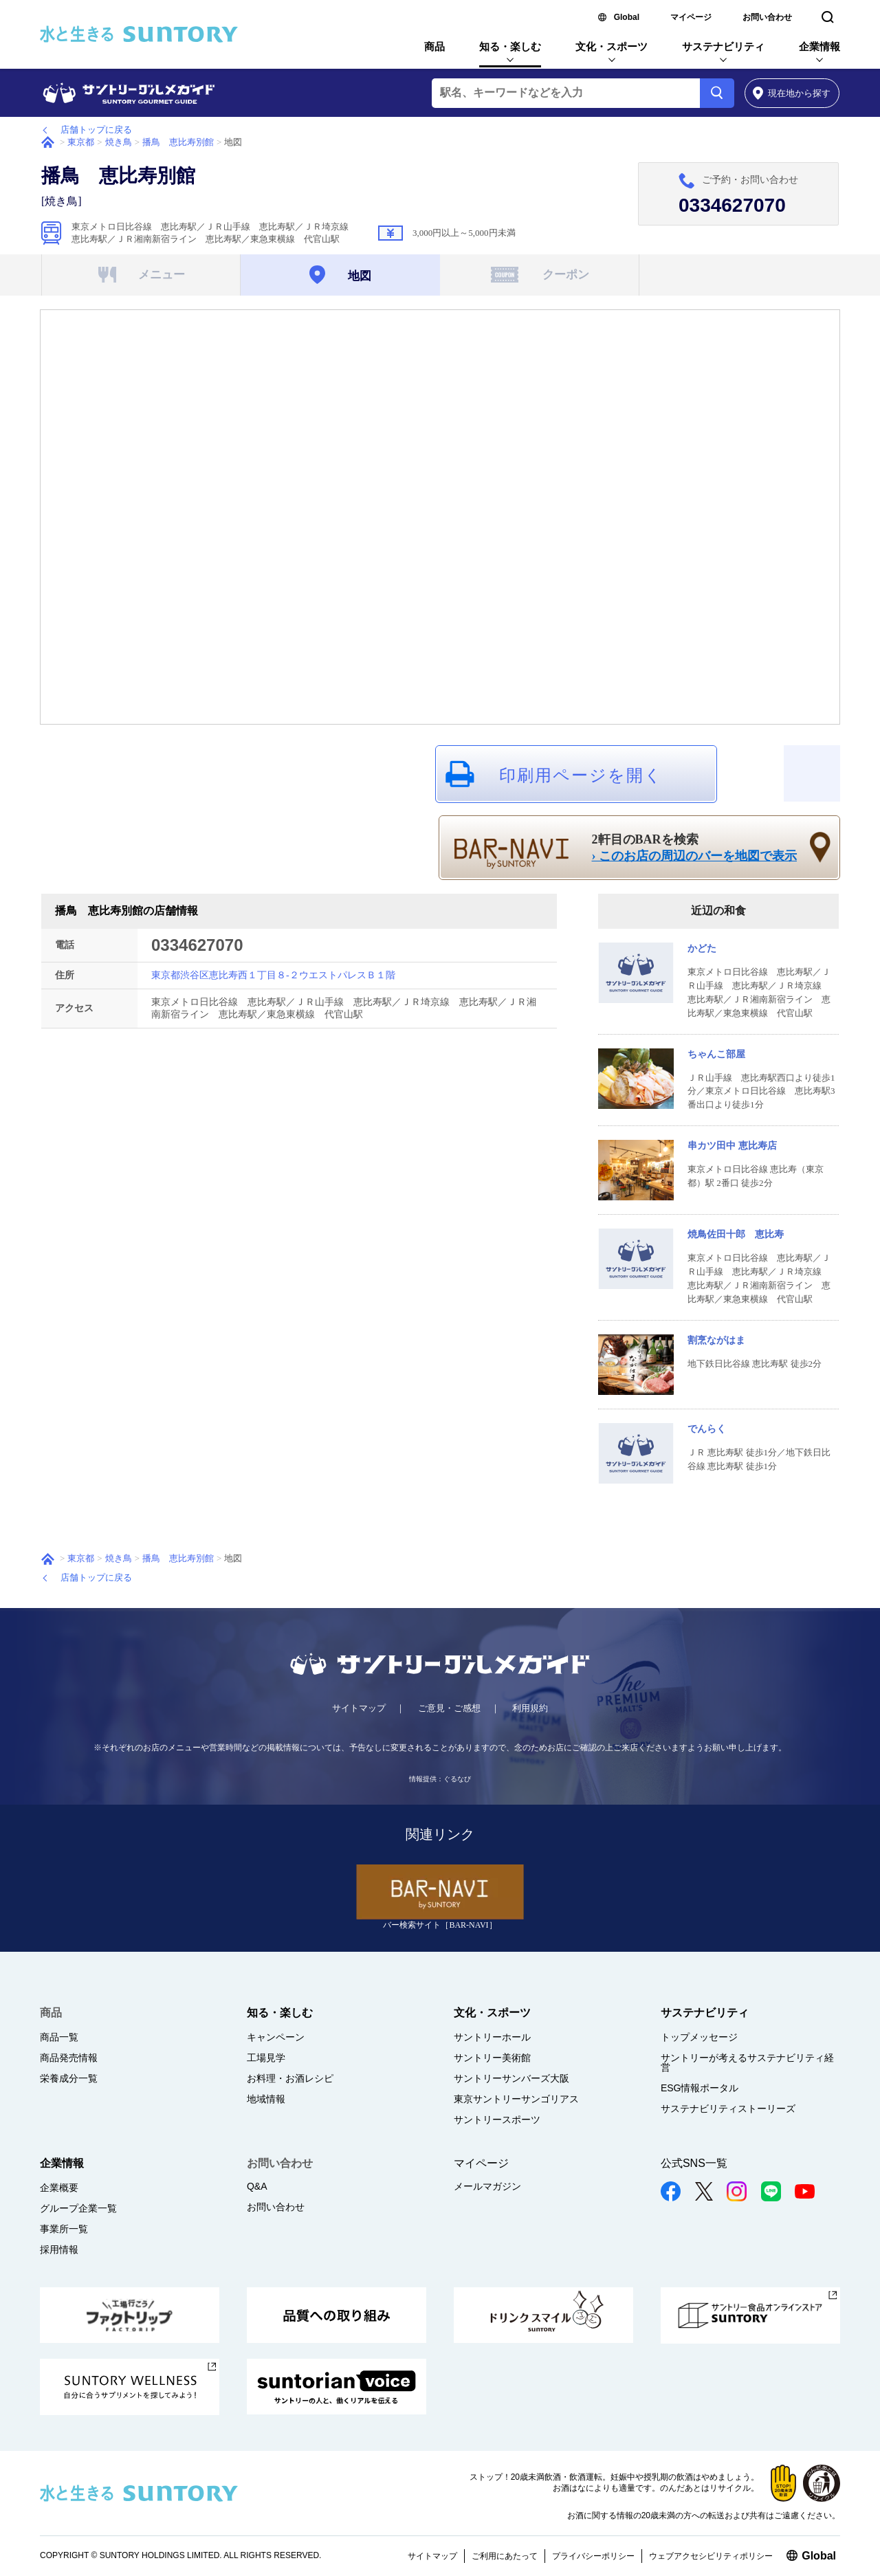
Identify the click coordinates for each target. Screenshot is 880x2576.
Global (626, 17)
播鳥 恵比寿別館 (178, 142)
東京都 (80, 142)
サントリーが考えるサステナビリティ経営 (747, 2062)
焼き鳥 (118, 142)
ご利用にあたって (505, 2556)
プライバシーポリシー (593, 2556)
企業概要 (59, 2187)
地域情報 (266, 2098)
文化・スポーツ (611, 46)
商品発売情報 (69, 2057)
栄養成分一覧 (69, 2078)
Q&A (257, 2186)
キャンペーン (276, 2037)
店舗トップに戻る (96, 129)
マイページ (691, 17)
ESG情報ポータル (700, 2087)
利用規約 (530, 1708)
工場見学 (266, 2057)
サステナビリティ (723, 46)
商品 (434, 46)
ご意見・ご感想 (449, 1708)
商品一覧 (59, 2037)
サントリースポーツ (497, 2119)
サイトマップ (359, 1708)
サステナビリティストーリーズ (728, 2108)
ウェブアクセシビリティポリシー (711, 2556)
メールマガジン (487, 2186)
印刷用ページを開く (581, 775)
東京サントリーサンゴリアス (516, 2098)
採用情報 (59, 2249)
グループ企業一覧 (78, 2208)
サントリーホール (492, 2037)
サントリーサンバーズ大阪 (511, 2078)
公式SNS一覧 (694, 2163)
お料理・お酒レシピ (290, 2078)
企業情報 (819, 46)
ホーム (47, 142)
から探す (791, 93)
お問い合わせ (767, 17)
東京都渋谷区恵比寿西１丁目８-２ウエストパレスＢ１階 (273, 975)
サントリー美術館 (492, 2057)
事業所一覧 (64, 2228)
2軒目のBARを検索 (695, 848)
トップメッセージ (699, 2037)
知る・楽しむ (510, 46)
